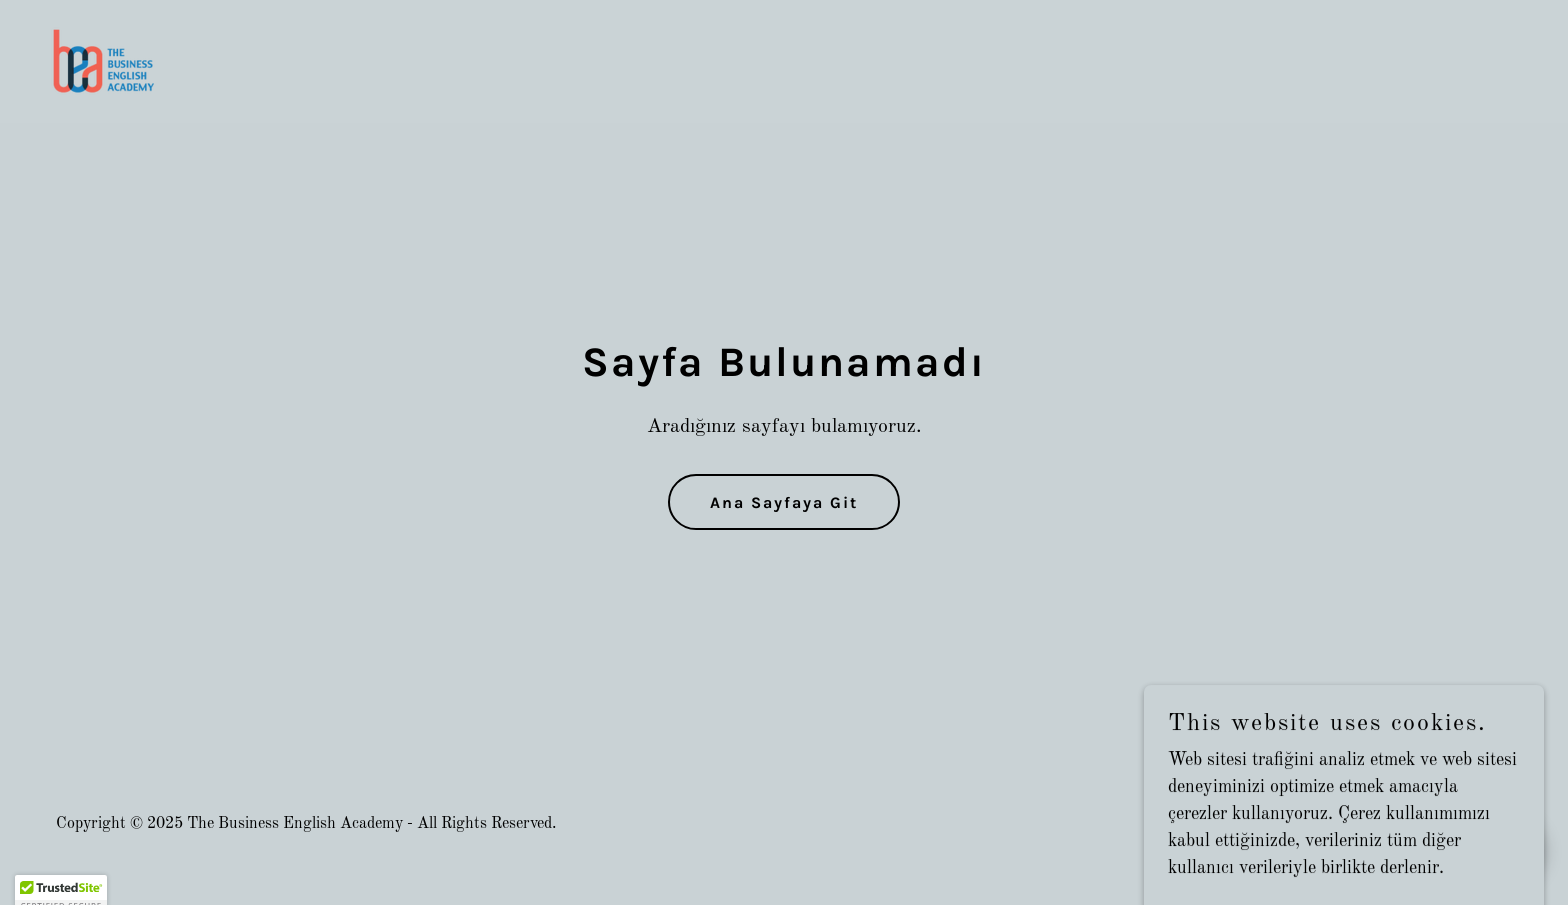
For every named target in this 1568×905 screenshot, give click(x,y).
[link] (105, 61)
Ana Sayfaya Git (784, 502)
